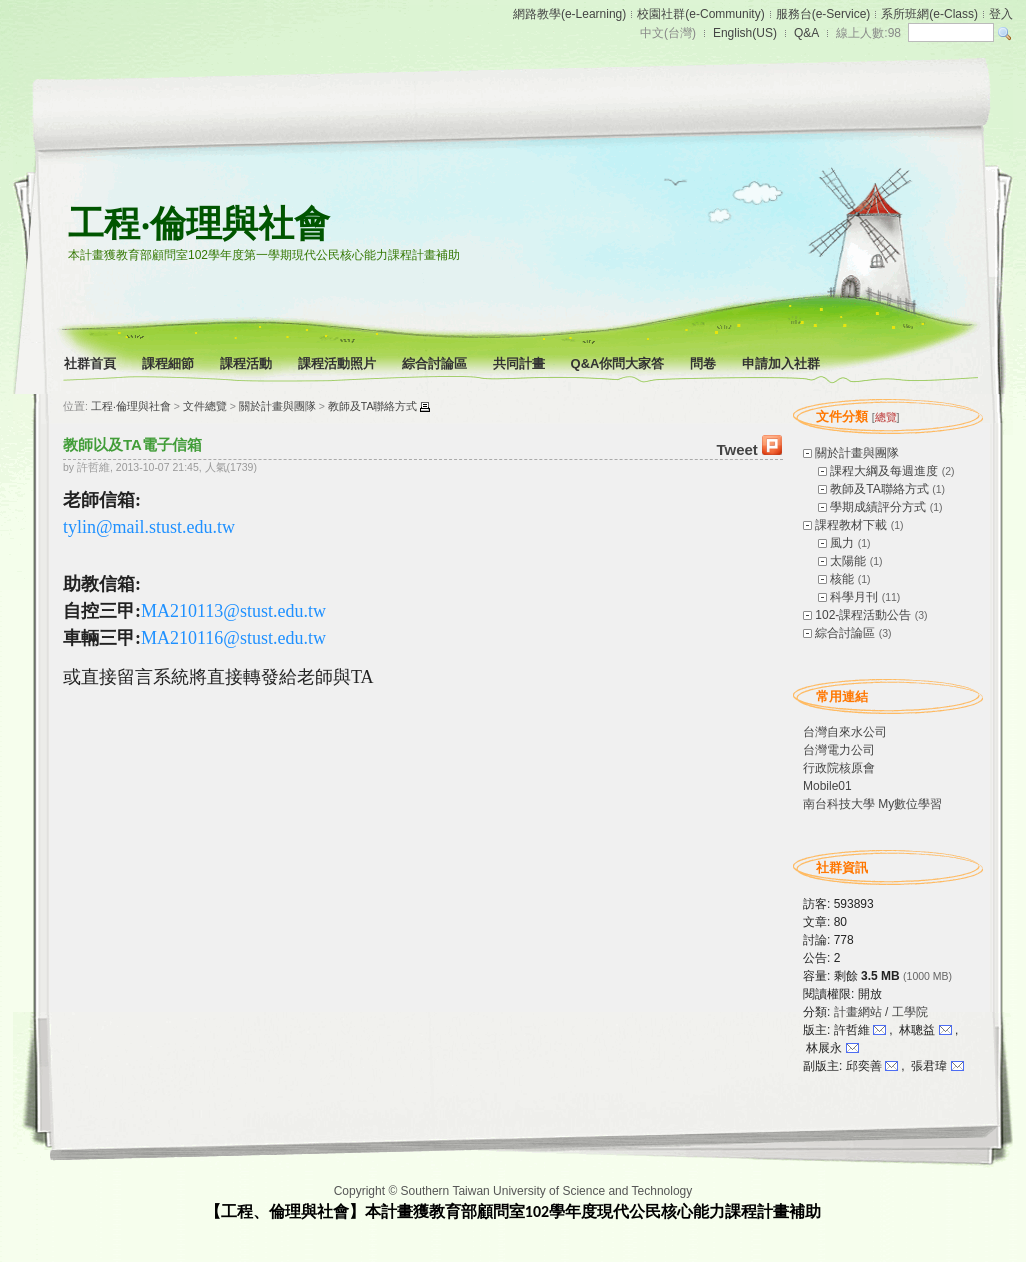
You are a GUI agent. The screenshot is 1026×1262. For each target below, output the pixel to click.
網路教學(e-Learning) (569, 14)
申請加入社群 (782, 363)
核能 (842, 579)
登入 (1001, 14)
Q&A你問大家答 (619, 363)
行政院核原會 (839, 768)
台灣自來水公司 (845, 732)
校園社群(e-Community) (700, 14)
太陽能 (848, 561)
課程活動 (247, 363)
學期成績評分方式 (878, 507)
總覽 (886, 417)
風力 (842, 543)
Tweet (736, 449)
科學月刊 (854, 597)
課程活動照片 (338, 363)
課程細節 (169, 363)
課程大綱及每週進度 (884, 471)
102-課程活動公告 (863, 615)
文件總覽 (205, 406)
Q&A (806, 33)
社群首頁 (91, 363)
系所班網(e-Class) (929, 14)
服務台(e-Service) (823, 14)
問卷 (704, 363)
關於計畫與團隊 (857, 453)
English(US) (745, 33)
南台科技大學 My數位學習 (872, 804)
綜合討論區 (436, 363)
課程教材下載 (851, 525)
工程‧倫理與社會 (199, 223)
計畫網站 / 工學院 (881, 1012)
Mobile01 (827, 786)
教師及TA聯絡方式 (879, 489)
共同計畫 (520, 363)
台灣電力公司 (839, 750)
